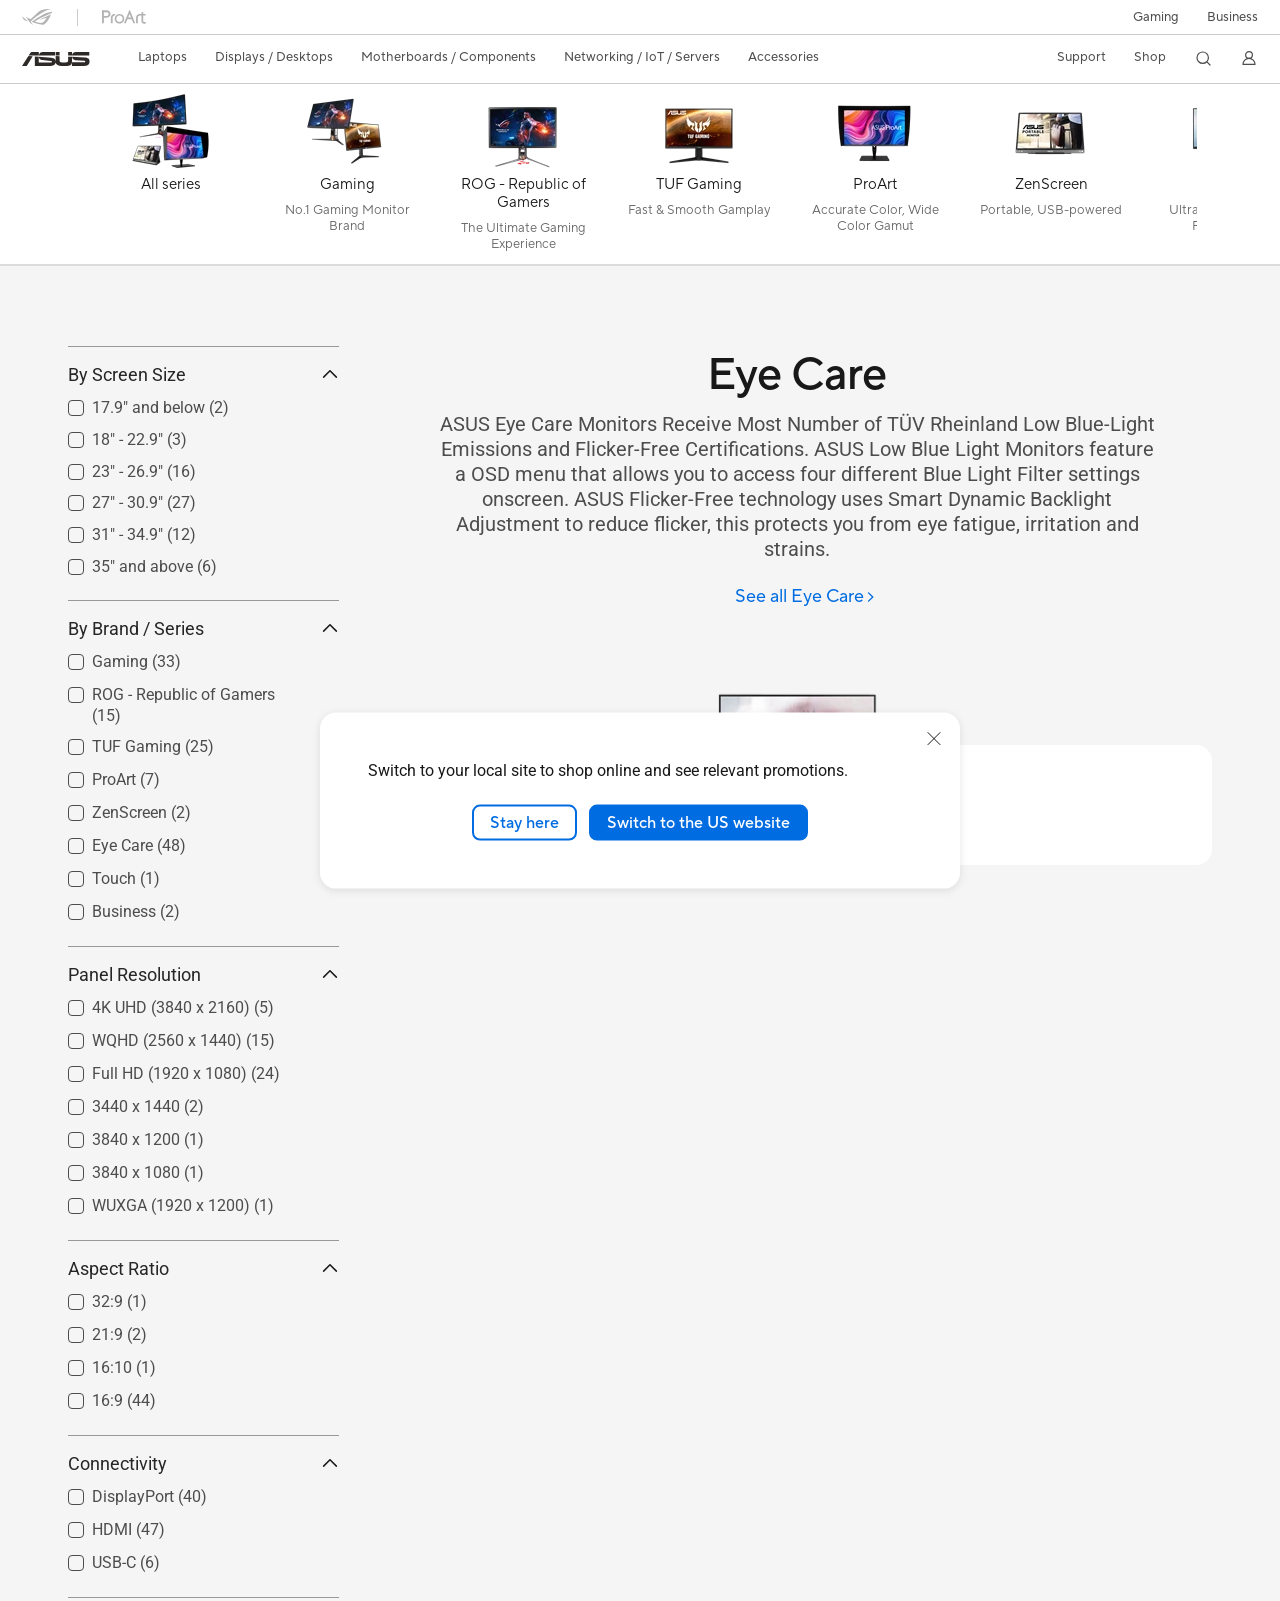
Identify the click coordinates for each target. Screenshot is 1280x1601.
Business (1232, 17)
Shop (1150, 57)
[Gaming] (347, 179)
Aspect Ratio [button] (203, 1358)
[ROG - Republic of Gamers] (523, 179)
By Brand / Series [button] (203, 717)
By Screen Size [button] (203, 464)
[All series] (171, 179)
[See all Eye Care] (805, 597)
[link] (56, 59)
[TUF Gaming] (699, 179)
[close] (934, 738)
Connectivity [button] (203, 1553)
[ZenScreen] (1051, 179)
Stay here (524, 822)
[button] (1156, 17)
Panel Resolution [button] (203, 1064)
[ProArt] (875, 179)
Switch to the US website (698, 822)
